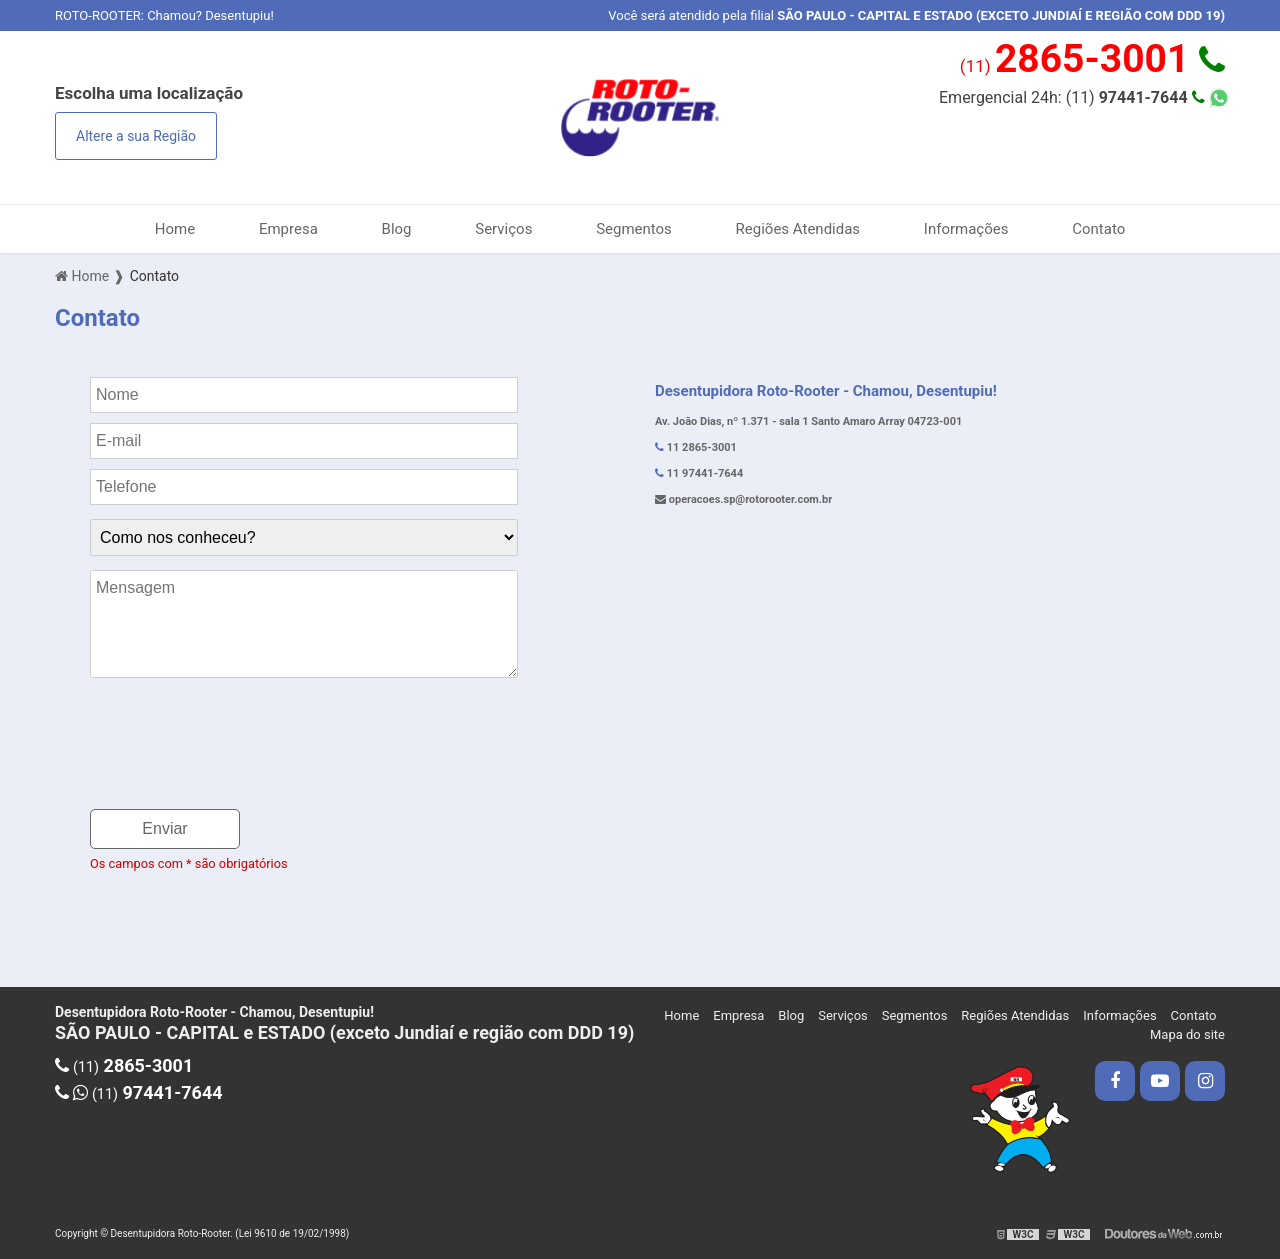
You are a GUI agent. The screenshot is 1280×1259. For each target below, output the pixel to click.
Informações (966, 229)
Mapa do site (1187, 1034)
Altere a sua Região (136, 136)
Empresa (288, 229)
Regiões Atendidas (798, 229)
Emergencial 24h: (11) (1072, 97)
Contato (1098, 229)
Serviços (503, 229)
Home (175, 229)
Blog (397, 229)
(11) (1092, 59)
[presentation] (242, 755)
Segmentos (634, 229)
